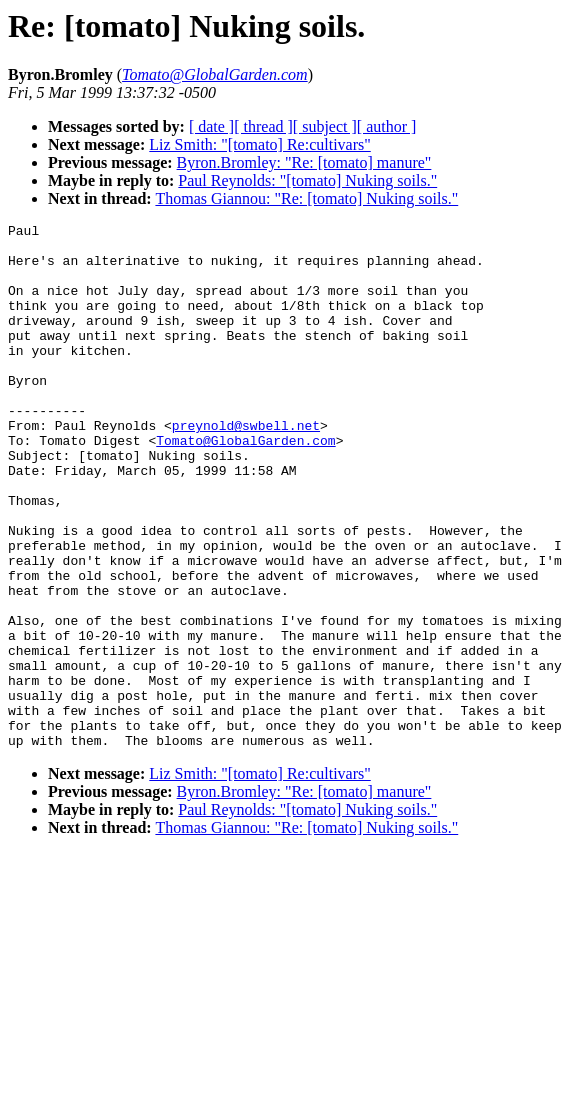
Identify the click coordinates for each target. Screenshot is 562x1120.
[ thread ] (263, 126)
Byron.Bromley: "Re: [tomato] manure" (304, 162)
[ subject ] (325, 126)
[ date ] (211, 126)
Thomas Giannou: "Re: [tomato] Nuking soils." (306, 198)
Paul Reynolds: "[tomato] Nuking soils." (307, 180)
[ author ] (387, 126)
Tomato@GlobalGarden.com (245, 485)
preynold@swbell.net (246, 467)
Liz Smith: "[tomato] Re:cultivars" (259, 144)
